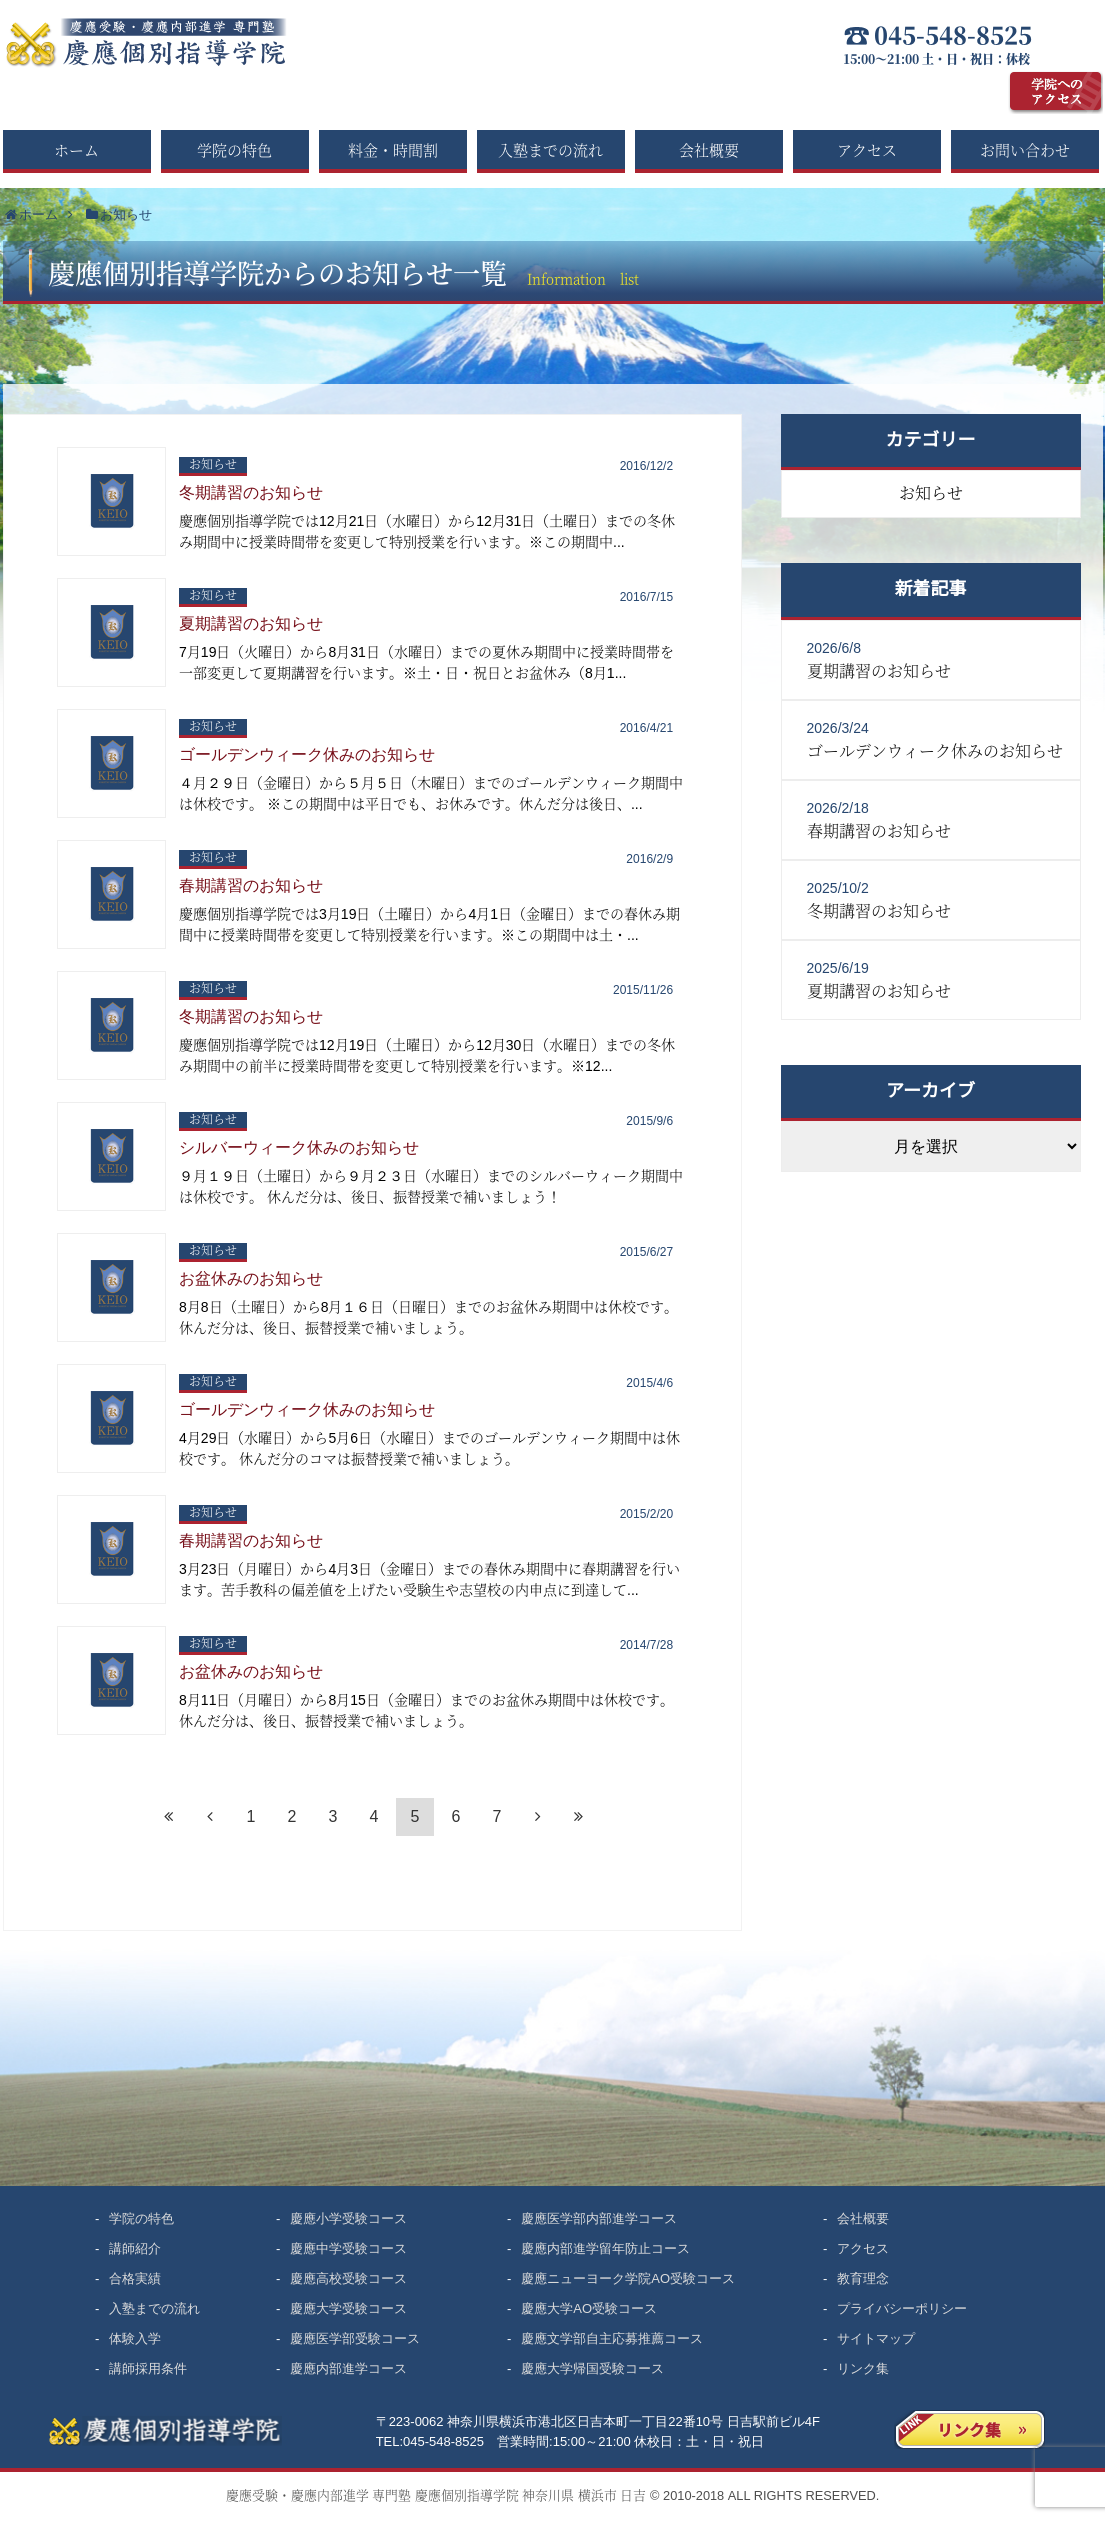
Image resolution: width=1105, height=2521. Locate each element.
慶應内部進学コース (348, 2368)
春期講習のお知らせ (251, 885)
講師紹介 (135, 2248)
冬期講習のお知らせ (251, 492)
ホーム (76, 149)
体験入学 (135, 2338)
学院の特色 (234, 149)
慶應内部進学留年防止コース (605, 2248)
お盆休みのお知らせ (251, 1278)
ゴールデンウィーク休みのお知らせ (307, 754)
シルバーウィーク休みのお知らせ (299, 1147)
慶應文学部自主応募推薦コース (612, 2338)
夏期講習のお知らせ (251, 623)
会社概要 (709, 149)
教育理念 (863, 2278)
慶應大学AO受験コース (589, 2308)
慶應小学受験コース (348, 2218)
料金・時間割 (393, 149)
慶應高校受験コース (348, 2278)
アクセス (867, 149)
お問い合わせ (1025, 149)
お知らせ (213, 465)
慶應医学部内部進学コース (599, 2218)
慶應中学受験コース (348, 2248)
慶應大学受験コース (348, 2308)
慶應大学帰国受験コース (592, 2368)
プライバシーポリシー (902, 2308)
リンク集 (863, 2368)
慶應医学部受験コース (355, 2338)
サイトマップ (876, 2338)
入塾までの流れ (550, 149)
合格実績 (135, 2278)
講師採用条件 (148, 2368)
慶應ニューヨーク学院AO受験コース (628, 2278)
